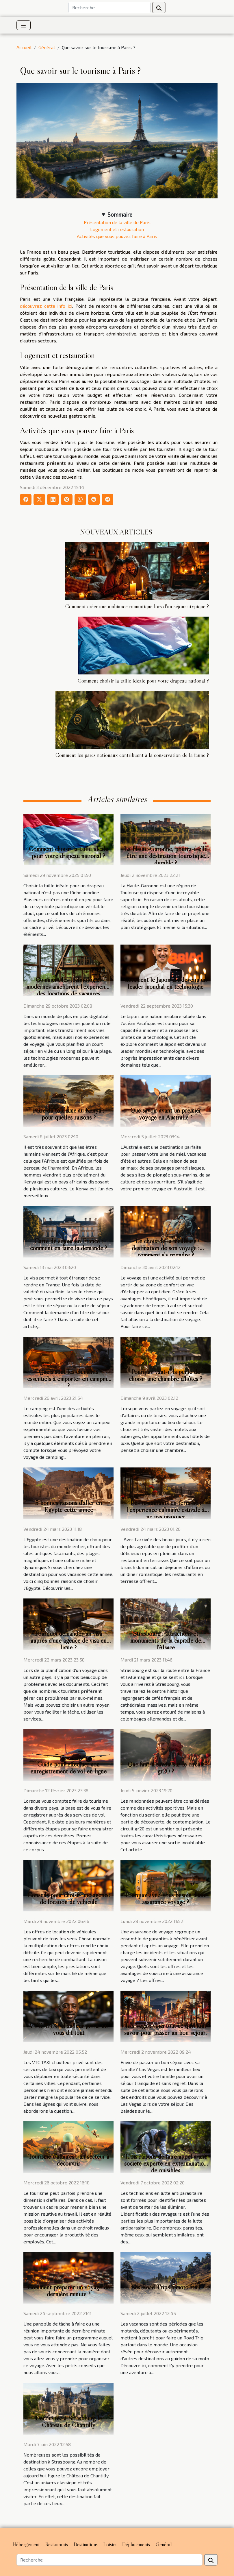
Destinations (86, 2544)
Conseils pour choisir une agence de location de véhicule (68, 1898)
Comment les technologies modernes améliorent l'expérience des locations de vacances (68, 986)
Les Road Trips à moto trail (165, 2287)
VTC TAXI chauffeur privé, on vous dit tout (68, 2029)
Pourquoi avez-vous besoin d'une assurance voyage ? (165, 1898)
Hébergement (26, 2544)
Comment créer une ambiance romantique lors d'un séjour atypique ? (137, 606)
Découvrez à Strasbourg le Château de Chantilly (68, 2421)
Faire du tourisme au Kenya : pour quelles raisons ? (68, 1113)
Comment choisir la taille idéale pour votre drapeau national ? (143, 680)
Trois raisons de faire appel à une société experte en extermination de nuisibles (165, 2163)
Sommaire (119, 214)
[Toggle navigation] (23, 25)
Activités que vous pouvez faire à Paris (117, 236)
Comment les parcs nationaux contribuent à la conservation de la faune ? (132, 754)
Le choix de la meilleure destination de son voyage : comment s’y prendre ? (166, 1248)
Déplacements (136, 2544)
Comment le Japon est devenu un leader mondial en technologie (165, 983)
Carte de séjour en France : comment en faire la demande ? (68, 1244)
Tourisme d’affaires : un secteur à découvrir (68, 2159)
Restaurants (56, 2544)
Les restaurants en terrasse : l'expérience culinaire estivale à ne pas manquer (166, 1510)
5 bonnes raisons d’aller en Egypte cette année (68, 1506)
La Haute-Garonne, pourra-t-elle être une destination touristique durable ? (165, 856)
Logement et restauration (117, 229)
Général (46, 47)
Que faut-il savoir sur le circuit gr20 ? (166, 1767)
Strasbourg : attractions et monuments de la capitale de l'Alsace (165, 1640)
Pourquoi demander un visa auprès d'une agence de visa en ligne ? (69, 1640)
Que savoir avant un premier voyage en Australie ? (165, 1113)
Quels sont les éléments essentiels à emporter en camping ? (68, 1379)
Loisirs (109, 2544)
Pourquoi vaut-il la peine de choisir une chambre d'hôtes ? (165, 1375)
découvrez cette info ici (46, 306)
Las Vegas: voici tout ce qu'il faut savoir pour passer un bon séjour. (165, 2029)
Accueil (23, 47)
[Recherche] (109, 7)
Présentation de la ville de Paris (117, 222)
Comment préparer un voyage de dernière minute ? (68, 2290)
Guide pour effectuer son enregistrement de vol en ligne (68, 1767)
